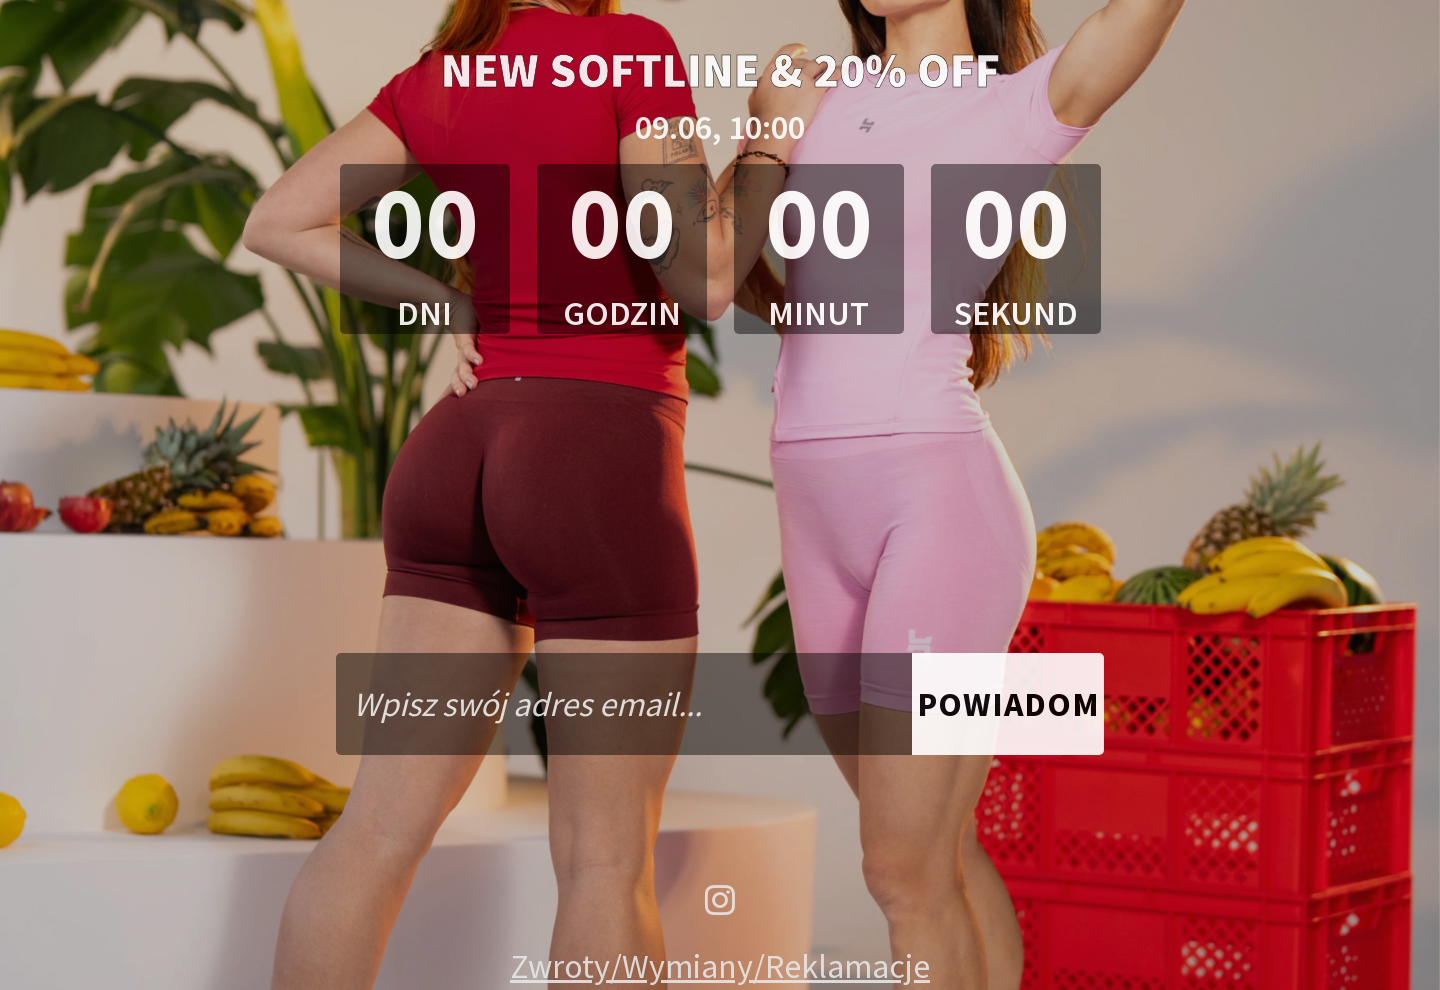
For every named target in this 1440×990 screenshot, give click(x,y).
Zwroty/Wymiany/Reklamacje (720, 966)
